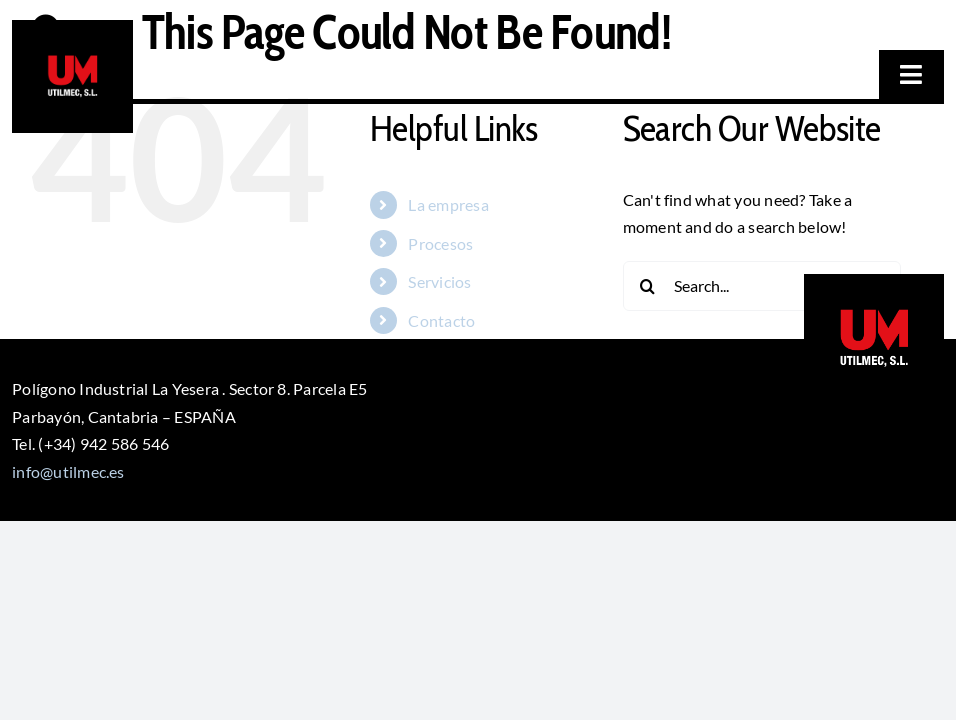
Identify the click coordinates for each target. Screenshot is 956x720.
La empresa (448, 204)
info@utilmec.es (68, 471)
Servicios (439, 281)
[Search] (648, 286)
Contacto (441, 320)
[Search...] (762, 286)
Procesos (440, 243)
